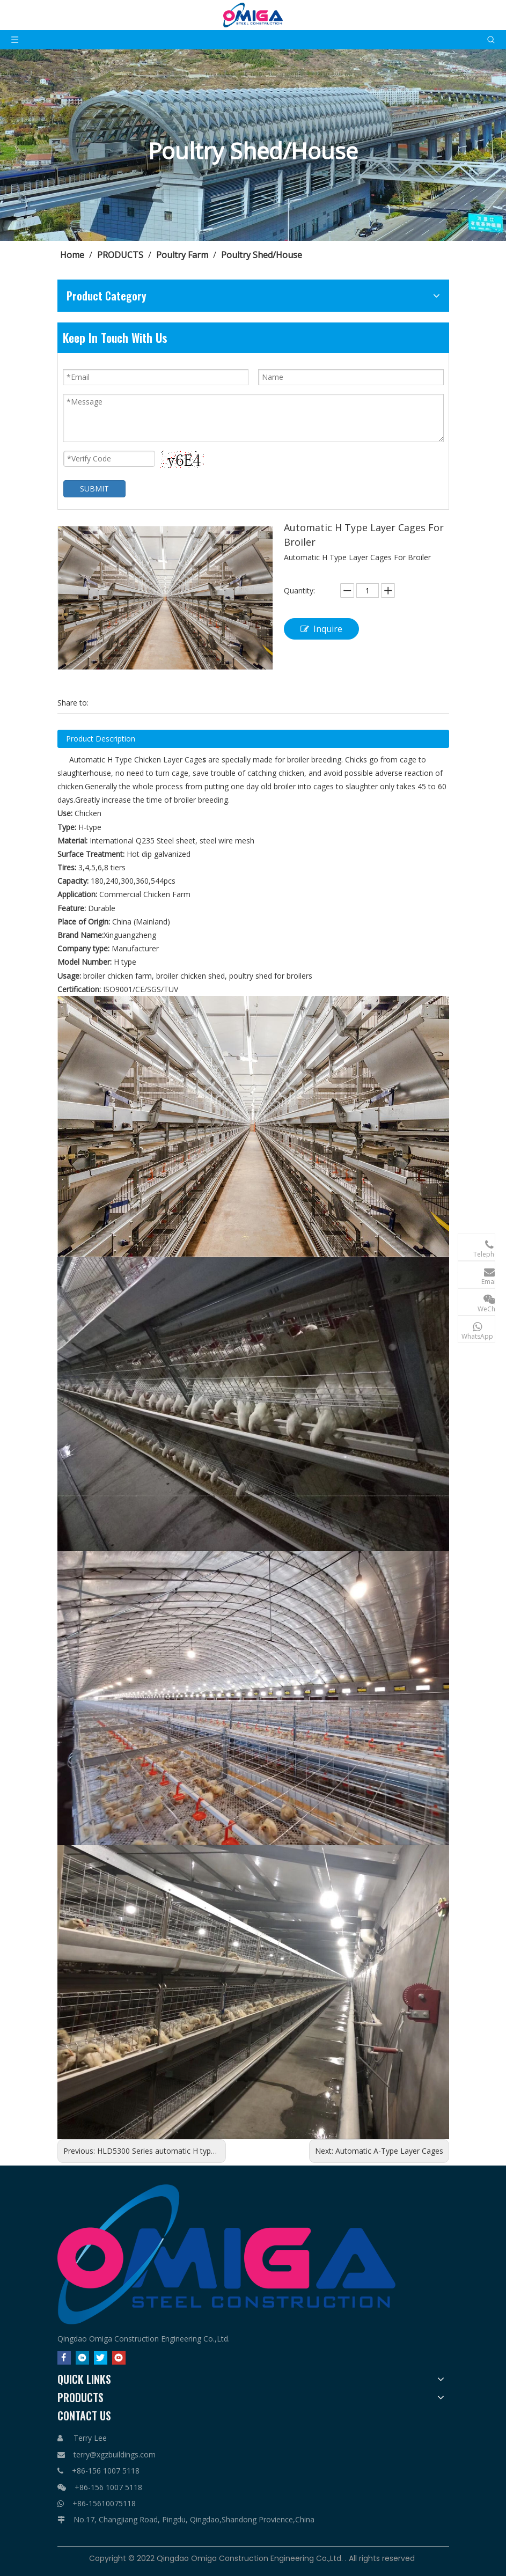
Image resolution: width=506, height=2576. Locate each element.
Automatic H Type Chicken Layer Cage (135, 759)
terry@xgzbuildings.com (115, 2454)
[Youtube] (119, 2358)
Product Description (100, 738)
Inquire (321, 629)
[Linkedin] (82, 2358)
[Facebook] (64, 2358)
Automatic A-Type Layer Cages (389, 2151)
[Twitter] (100, 2358)
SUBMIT (94, 488)
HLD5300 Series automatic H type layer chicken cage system (202, 2151)
